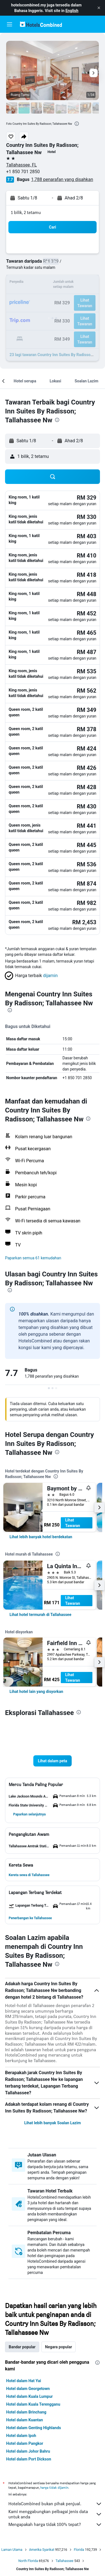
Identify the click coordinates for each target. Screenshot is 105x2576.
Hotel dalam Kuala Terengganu (33, 2404)
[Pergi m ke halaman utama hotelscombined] (41, 24)
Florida (79, 2550)
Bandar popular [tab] (22, 2347)
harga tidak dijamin (54, 2487)
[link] (41, 1536)
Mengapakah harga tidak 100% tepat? (55, 2524)
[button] (99, 8)
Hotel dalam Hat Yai (23, 2381)
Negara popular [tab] (58, 2347)
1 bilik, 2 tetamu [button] (26, 212)
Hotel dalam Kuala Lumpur (29, 2396)
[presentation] (76, 123)
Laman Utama (11, 2550)
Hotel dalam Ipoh (21, 2435)
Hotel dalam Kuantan (24, 2420)
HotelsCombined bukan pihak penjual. (55, 2503)
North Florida (28, 2561)
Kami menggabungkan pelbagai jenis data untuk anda (55, 2514)
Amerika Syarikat (41, 2550)
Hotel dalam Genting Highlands (33, 2428)
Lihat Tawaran (72, 1523)
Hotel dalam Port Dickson (28, 2459)
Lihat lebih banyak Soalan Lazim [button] (52, 2123)
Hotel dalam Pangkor (24, 2443)
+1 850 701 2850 (23, 171)
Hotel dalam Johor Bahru (28, 2451)
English (72, 10)
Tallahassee (65, 2561)
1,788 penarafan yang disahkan (62, 179)
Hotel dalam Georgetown (28, 2388)
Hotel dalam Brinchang (26, 2412)
